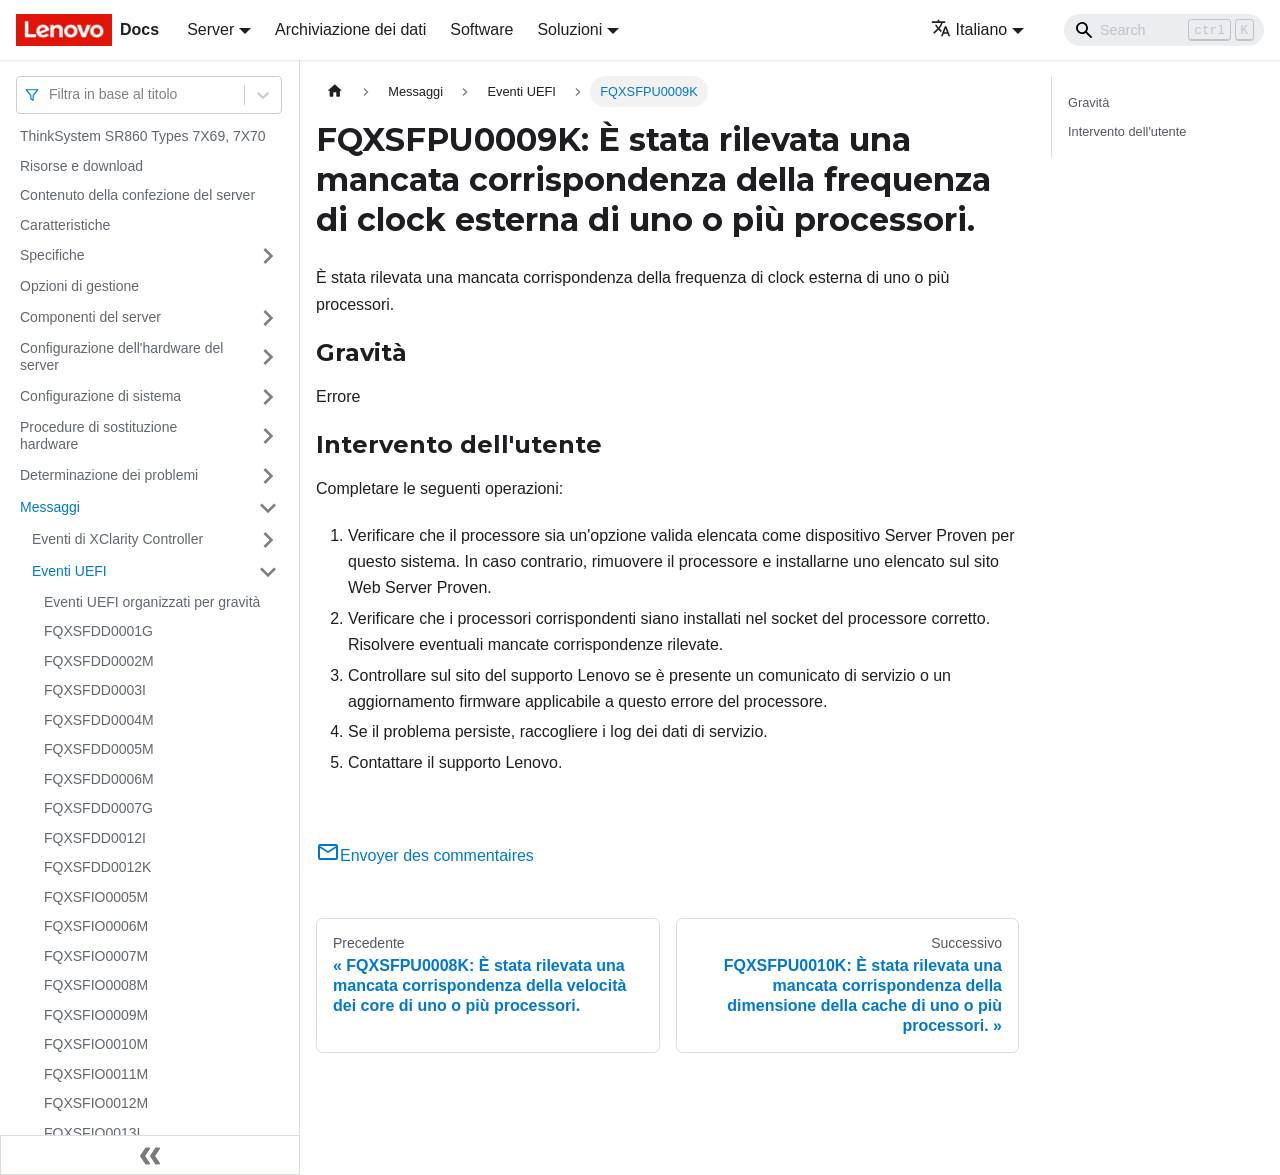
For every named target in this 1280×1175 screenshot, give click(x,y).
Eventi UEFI (69, 571)
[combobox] (51, 94)
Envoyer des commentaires (425, 855)
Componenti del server (90, 317)
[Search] (1164, 30)
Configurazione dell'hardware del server (121, 357)
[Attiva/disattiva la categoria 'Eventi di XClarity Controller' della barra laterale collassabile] (268, 540)
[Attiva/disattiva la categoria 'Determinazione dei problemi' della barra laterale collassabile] (268, 476)
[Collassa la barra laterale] (150, 1155)
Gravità (1088, 102)
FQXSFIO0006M (96, 926)
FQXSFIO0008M (96, 985)
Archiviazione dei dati (350, 29)
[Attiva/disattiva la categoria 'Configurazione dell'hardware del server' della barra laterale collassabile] (268, 357)
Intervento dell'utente (1127, 131)
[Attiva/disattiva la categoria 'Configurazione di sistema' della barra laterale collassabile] (268, 397)
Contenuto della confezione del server (137, 195)
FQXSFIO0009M (96, 1015)
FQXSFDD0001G (98, 631)
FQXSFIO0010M (96, 1044)
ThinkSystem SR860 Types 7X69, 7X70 (143, 136)
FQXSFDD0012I (95, 838)
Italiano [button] (969, 29)
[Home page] (335, 91)
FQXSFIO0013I (92, 1133)
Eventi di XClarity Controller (117, 539)
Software (481, 29)
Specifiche (52, 255)
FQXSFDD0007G (98, 808)
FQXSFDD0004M (99, 720)
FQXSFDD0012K (97, 867)
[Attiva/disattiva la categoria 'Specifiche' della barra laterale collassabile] (268, 256)
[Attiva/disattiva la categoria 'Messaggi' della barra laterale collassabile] (268, 508)
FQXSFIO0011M (96, 1074)
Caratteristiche (65, 225)
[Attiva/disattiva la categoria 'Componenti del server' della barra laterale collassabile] (268, 318)
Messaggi (50, 507)
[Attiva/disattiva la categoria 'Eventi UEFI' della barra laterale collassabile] (268, 572)
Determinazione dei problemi (109, 475)
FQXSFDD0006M (99, 779)
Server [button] (210, 29)
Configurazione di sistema (100, 396)
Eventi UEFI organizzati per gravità (152, 602)
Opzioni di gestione (79, 286)
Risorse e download (81, 166)
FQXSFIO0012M (96, 1103)
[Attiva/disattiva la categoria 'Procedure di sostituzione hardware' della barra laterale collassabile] (268, 436)
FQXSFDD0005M (99, 749)
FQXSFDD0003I (95, 690)
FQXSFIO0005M (96, 897)
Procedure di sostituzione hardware (98, 436)
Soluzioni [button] (569, 29)
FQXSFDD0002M (99, 661)
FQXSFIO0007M (96, 956)
